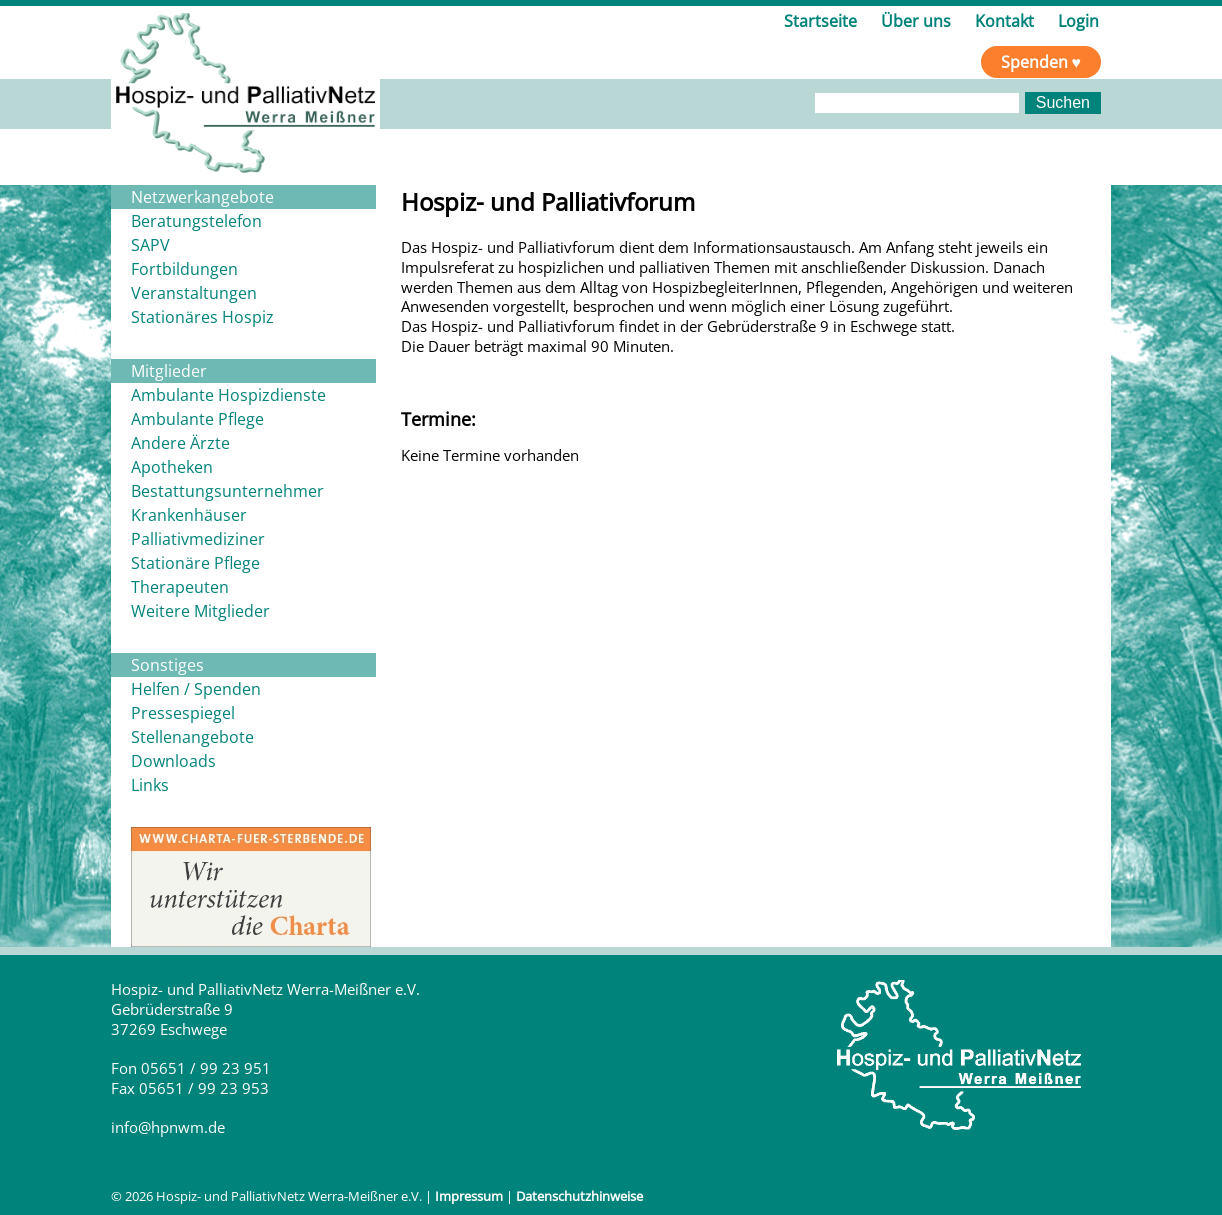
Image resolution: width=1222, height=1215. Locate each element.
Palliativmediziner (198, 539)
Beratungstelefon (196, 221)
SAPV (150, 245)
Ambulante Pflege (197, 419)
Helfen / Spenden (196, 689)
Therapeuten (180, 587)
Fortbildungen (184, 269)
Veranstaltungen (194, 293)
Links (150, 785)
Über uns (916, 21)
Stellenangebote (192, 737)
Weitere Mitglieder (200, 611)
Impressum (469, 1196)
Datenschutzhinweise (579, 1196)
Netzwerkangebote (202, 197)
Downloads (173, 761)
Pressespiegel (183, 713)
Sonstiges (167, 665)
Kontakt (1004, 21)
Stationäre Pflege (195, 563)
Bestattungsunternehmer (227, 491)
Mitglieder (169, 371)
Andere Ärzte (180, 443)
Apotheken (172, 467)
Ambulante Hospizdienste (228, 395)
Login (1078, 21)
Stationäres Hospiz (202, 317)
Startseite (820, 21)
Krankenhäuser (189, 515)
